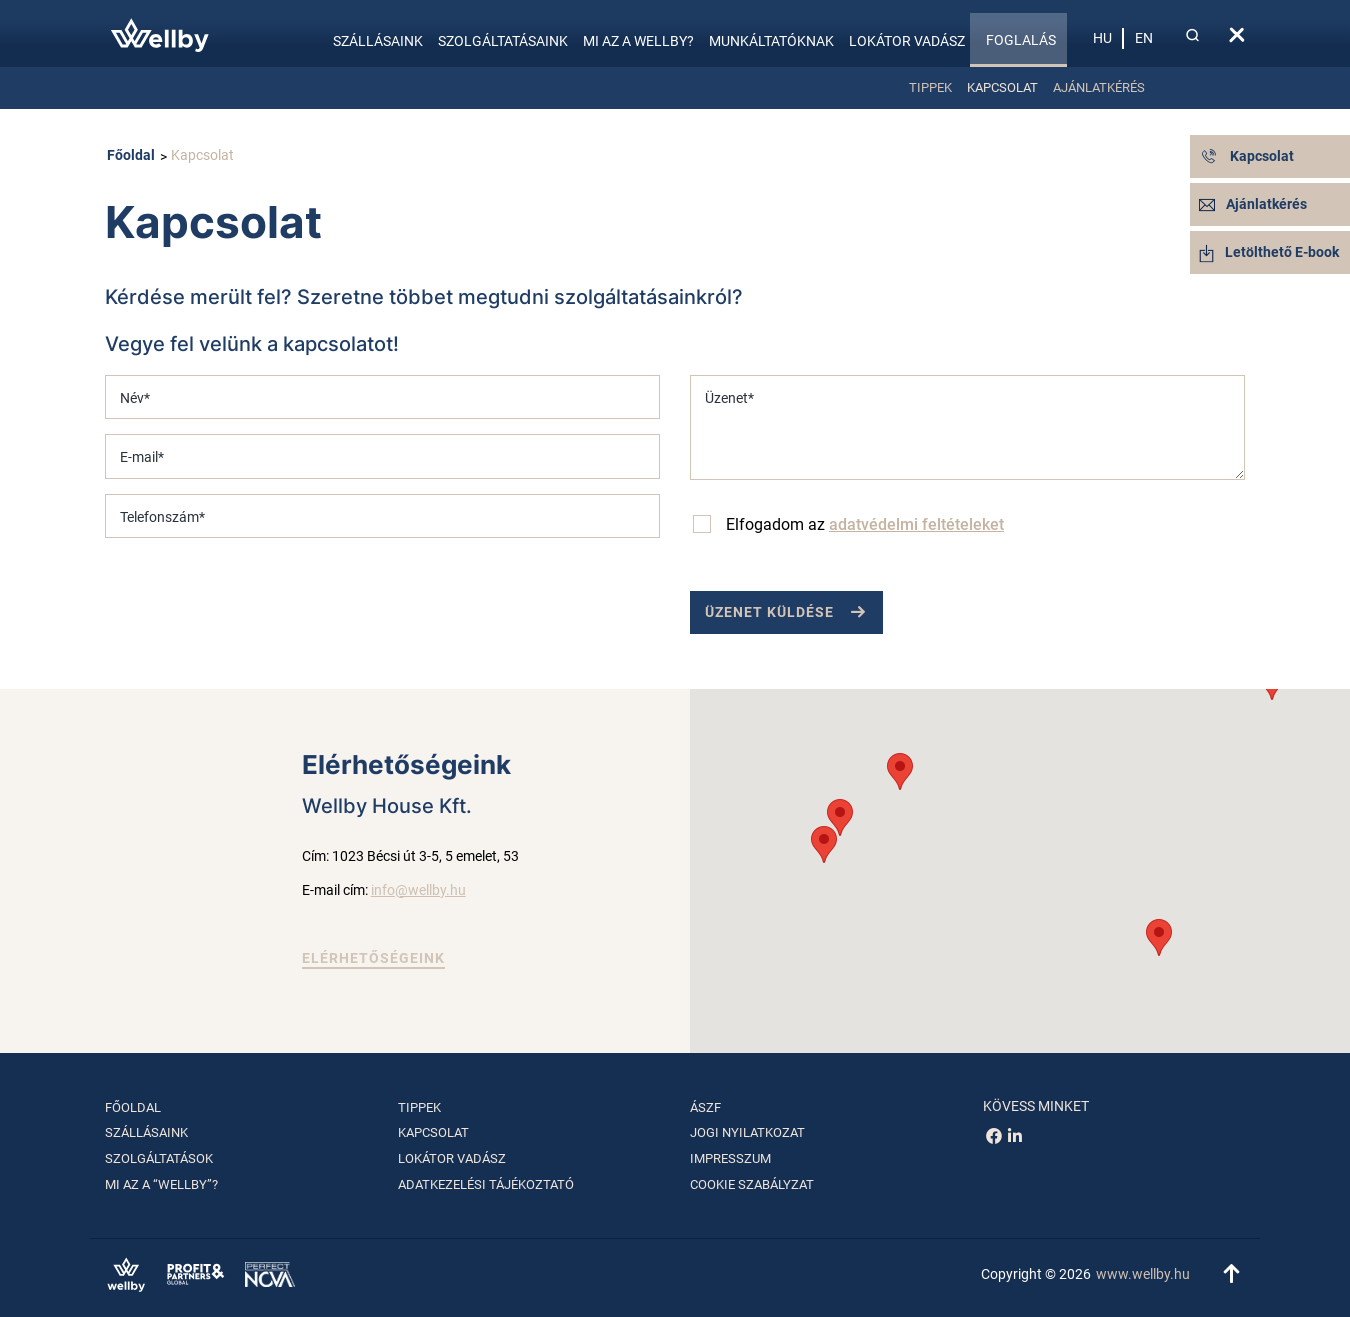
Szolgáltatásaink (503, 41)
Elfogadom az (865, 524)
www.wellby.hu (1143, 1274)
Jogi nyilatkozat (747, 1132)
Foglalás (1021, 40)
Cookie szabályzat (752, 1184)
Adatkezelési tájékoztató (486, 1184)
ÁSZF (705, 1107)
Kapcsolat (1002, 87)
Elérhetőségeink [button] (373, 958)
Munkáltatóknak (771, 41)
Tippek (930, 87)
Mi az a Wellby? (638, 41)
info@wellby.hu (418, 890)
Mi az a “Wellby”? (161, 1184)
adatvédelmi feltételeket (916, 524)
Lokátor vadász (907, 41)
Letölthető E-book (1269, 252)
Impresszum (730, 1158)
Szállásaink (378, 41)
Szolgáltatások (159, 1158)
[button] (1159, 937)
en (1144, 38)
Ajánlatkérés (1099, 87)
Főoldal (131, 155)
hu (1102, 38)
